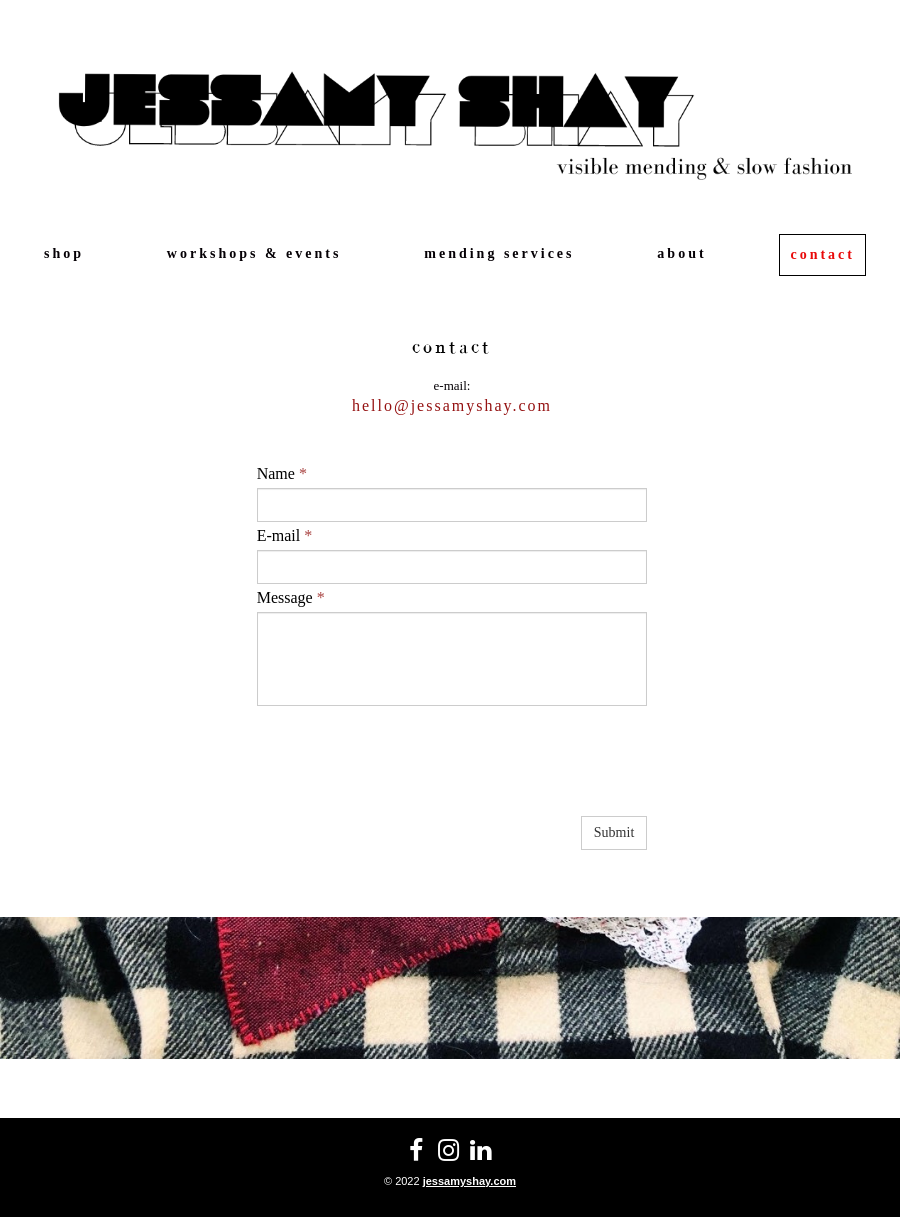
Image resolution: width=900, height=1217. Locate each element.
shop (64, 253)
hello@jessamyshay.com (452, 405)
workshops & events (254, 253)
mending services (499, 253)
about (681, 253)
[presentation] (409, 773)
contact (822, 254)
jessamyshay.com (469, 1181)
